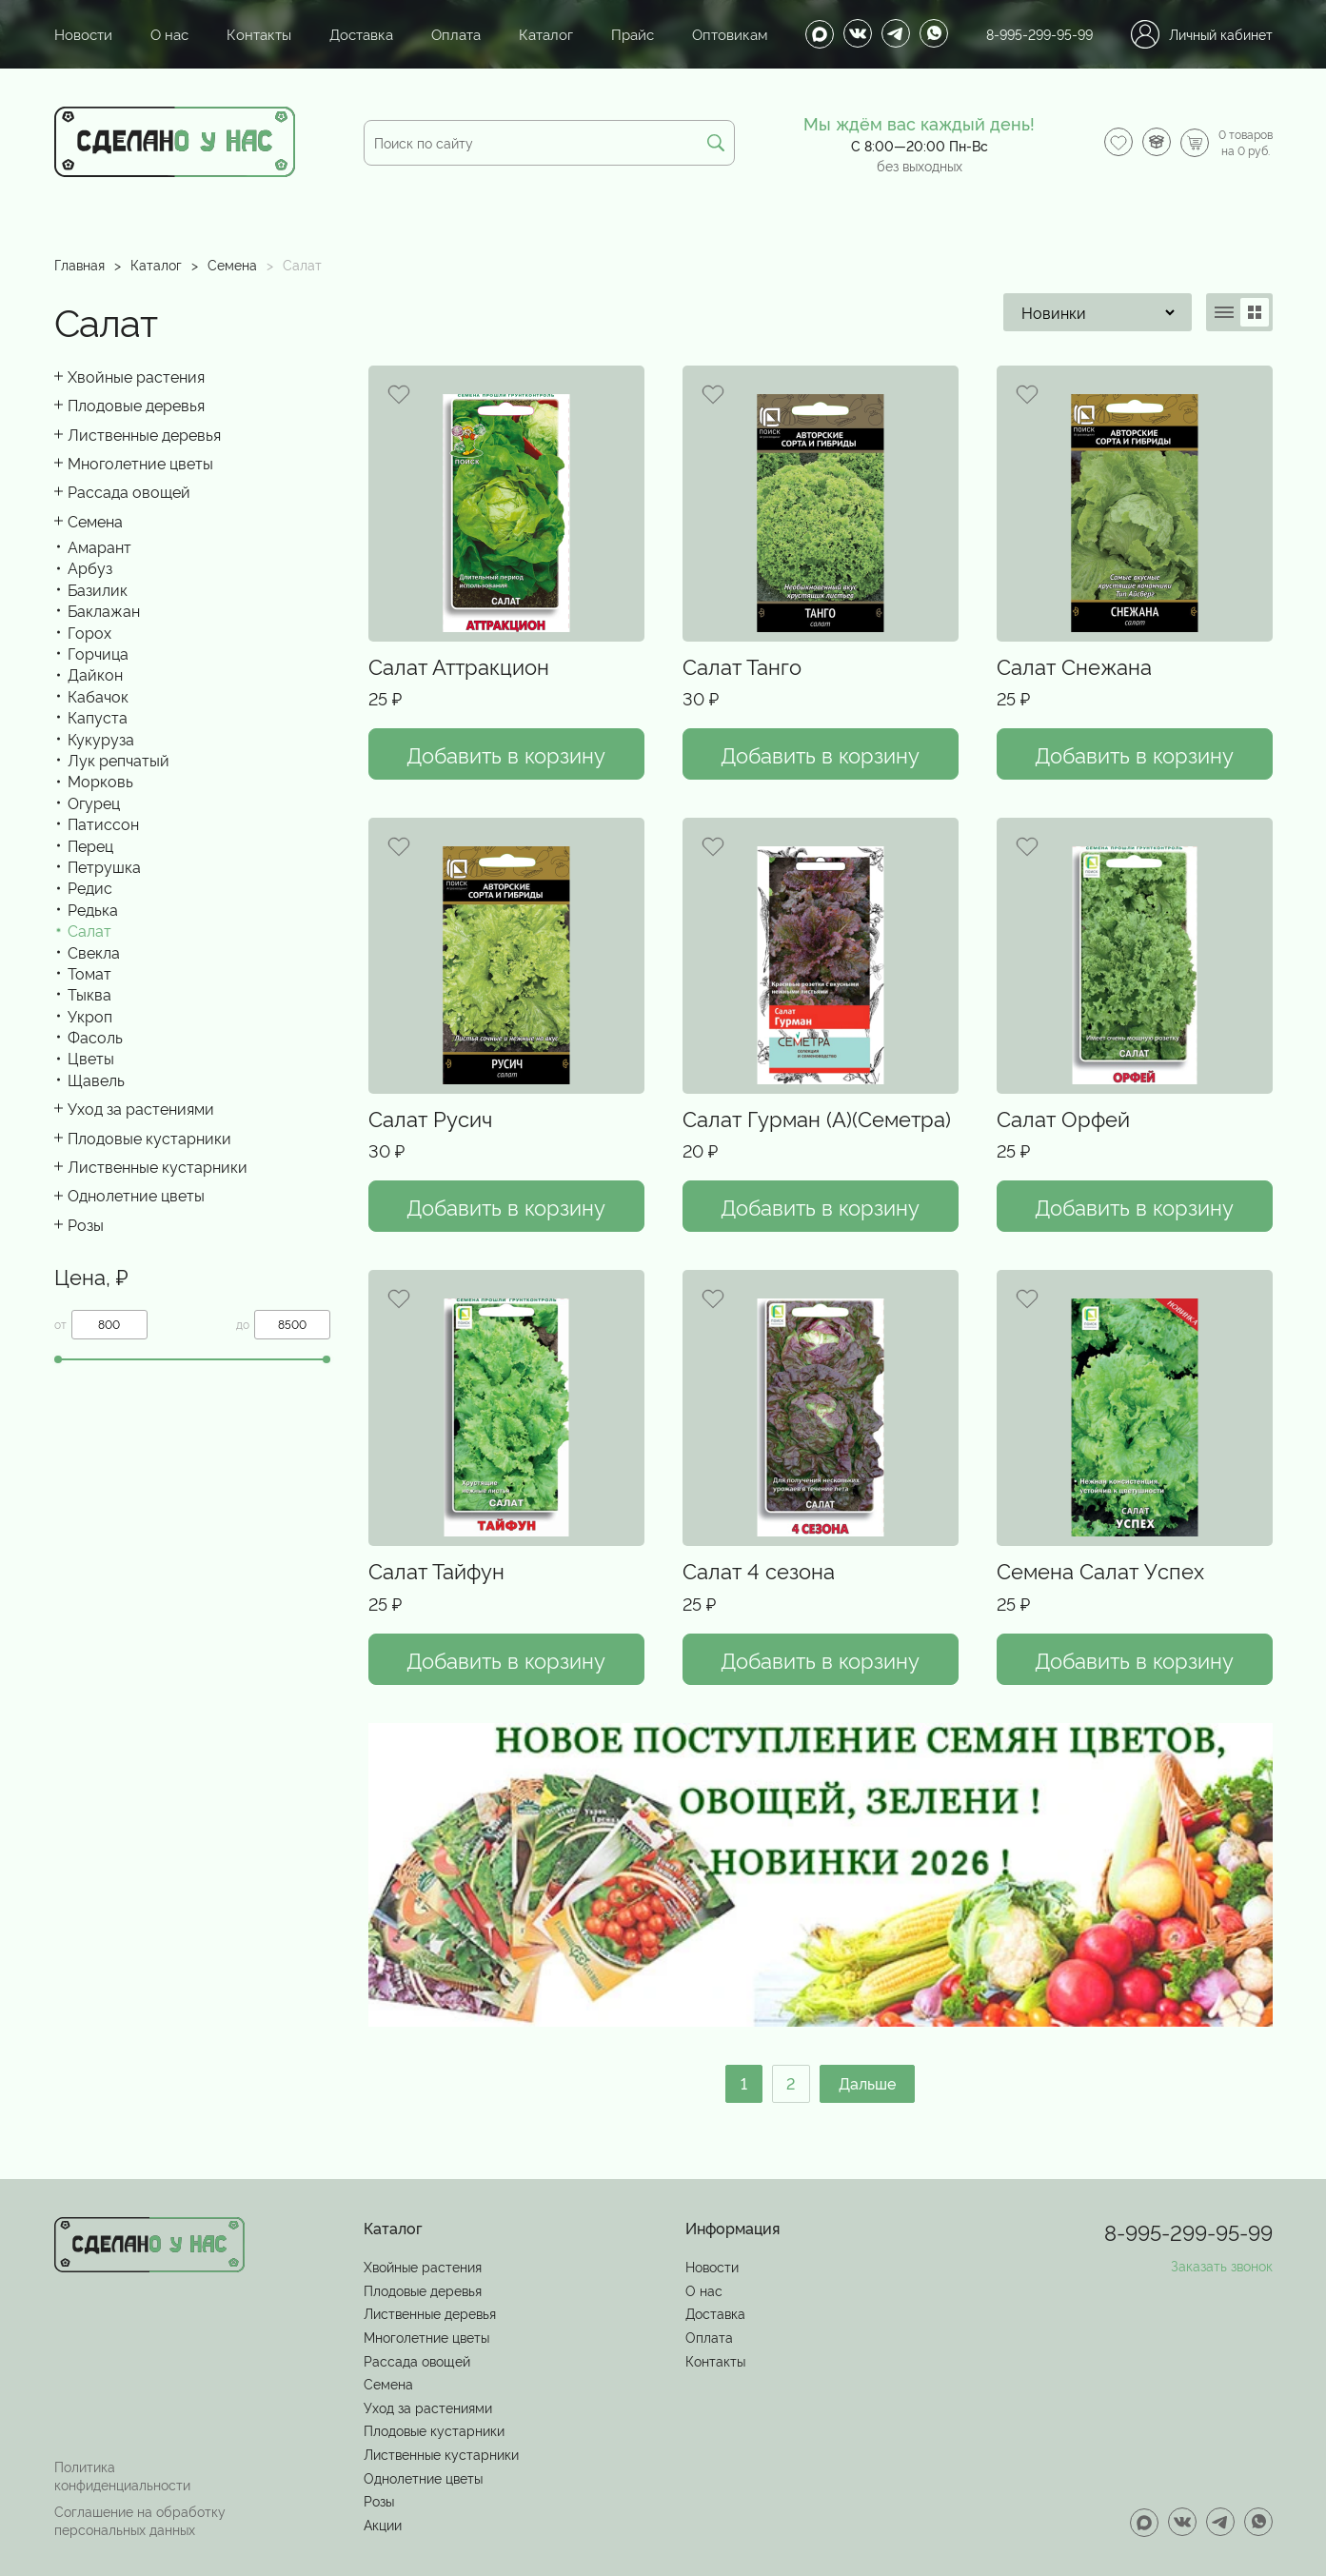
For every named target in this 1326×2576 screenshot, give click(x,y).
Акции (383, 2523)
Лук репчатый (118, 759)
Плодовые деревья (136, 404)
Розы (86, 1224)
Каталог (528, 34)
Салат (89, 930)
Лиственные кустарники (157, 1166)
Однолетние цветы (136, 1194)
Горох (89, 632)
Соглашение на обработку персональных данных (140, 2519)
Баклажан (104, 610)
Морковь (100, 780)
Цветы (91, 1057)
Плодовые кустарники (149, 1137)
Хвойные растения (136, 376)
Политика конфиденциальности (122, 2472)
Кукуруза (101, 738)
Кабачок (98, 695)
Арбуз (90, 567)
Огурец (94, 802)
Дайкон (95, 674)
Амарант (99, 546)
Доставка (349, 34)
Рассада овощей (129, 491)
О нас (164, 34)
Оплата (441, 34)
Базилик (98, 589)
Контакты (251, 34)
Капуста (98, 716)
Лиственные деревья (144, 434)
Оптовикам (706, 34)
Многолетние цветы (140, 462)
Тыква (89, 993)
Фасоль (95, 1036)
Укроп (90, 1015)
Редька (93, 909)
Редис (90, 887)
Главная (79, 264)
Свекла (94, 951)
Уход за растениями (141, 1108)
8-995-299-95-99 (1039, 34)
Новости (81, 34)
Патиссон (103, 823)
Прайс (612, 34)
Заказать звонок (1222, 2264)
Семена (232, 264)
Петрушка (104, 866)
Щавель (96, 1079)
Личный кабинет (1202, 34)
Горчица (98, 653)
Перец (90, 845)
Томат (89, 972)
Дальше (868, 2082)
